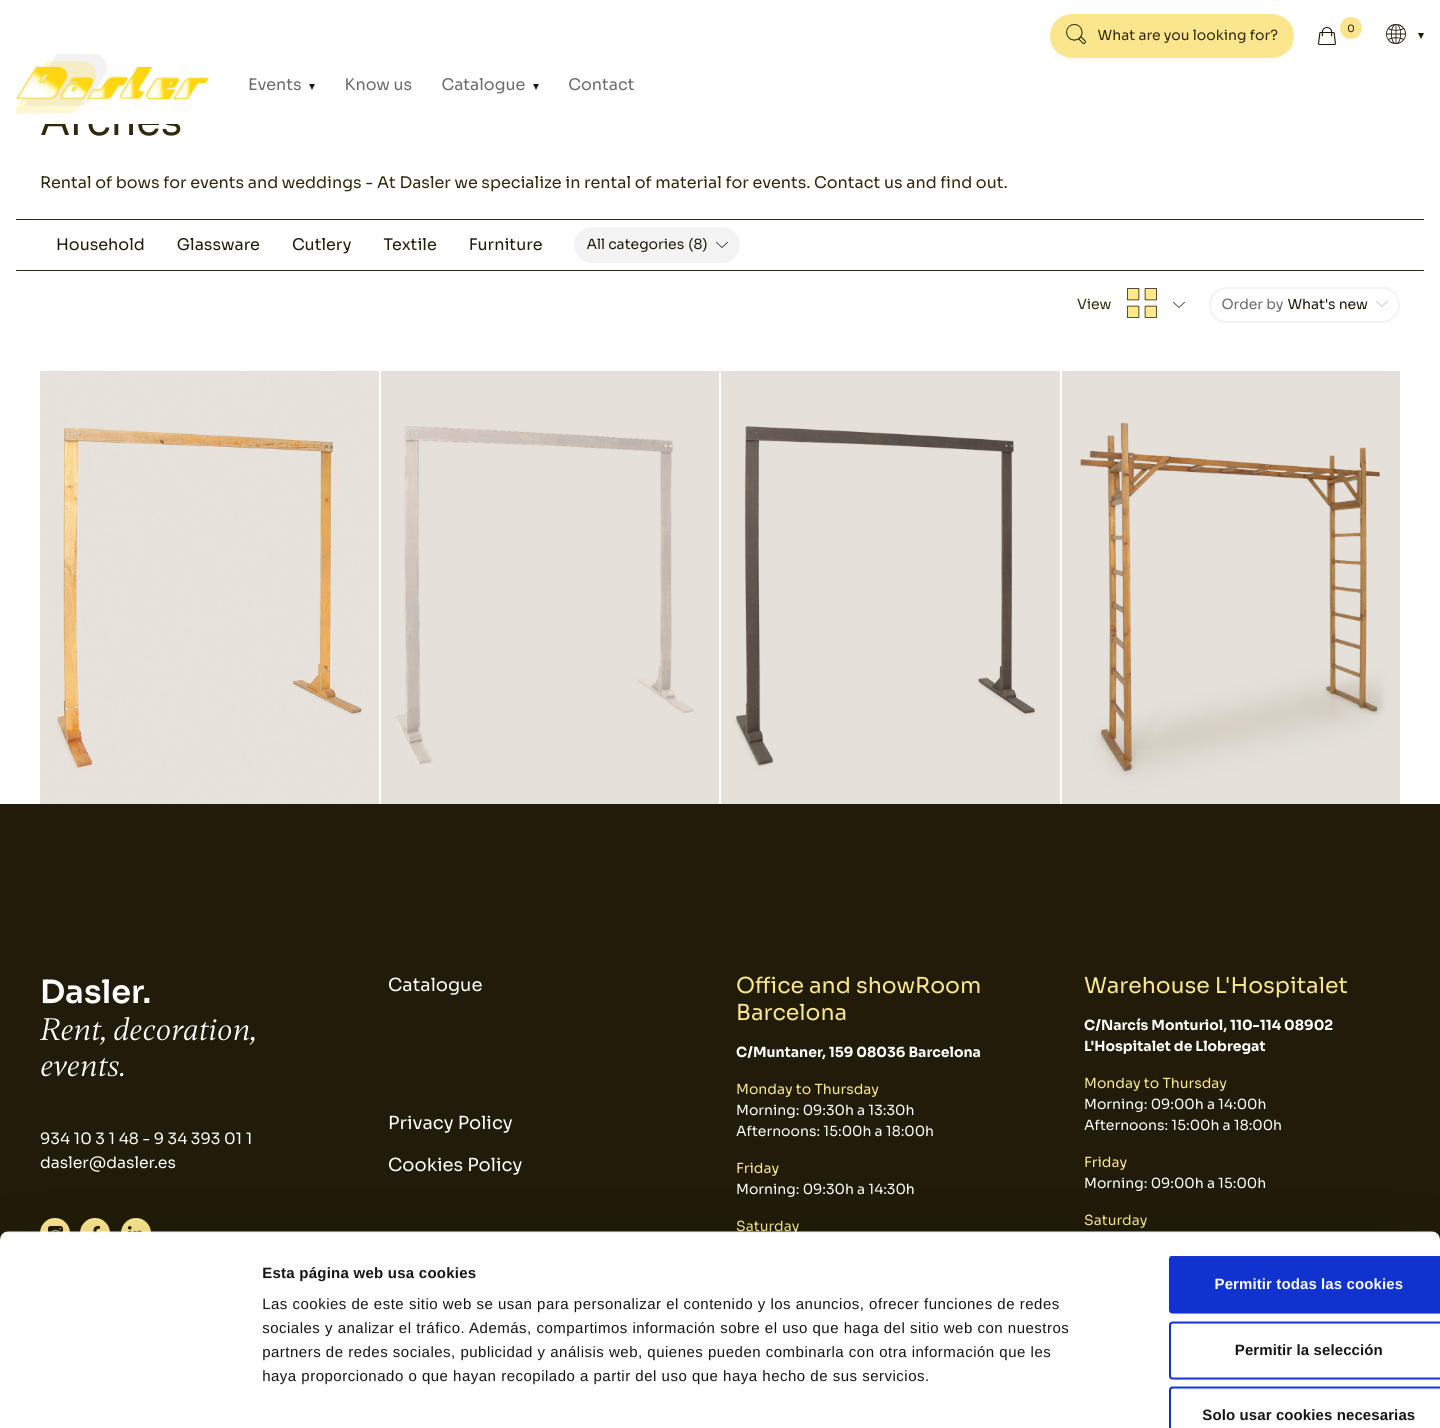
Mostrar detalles (1074, 1388)
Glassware (218, 244)
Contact (561, 84)
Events (279, 84)
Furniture (506, 244)
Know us (367, 84)
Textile (409, 244)
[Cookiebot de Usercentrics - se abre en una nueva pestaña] (129, 1389)
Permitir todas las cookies (1273, 1165)
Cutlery (322, 244)
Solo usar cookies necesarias (1273, 1296)
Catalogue (459, 84)
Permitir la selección (1273, 1231)
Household (100, 244)
